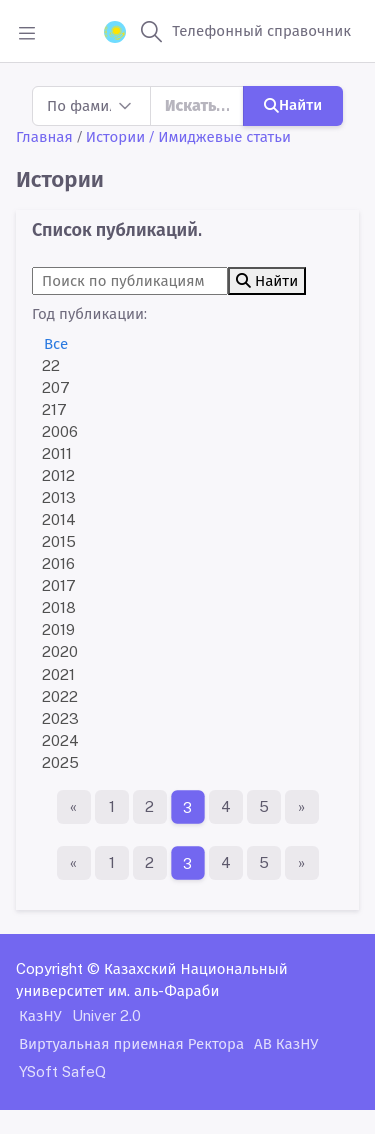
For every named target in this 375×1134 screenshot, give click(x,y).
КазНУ (40, 1015)
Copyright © (58, 968)
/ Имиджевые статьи (220, 136)
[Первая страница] (74, 807)
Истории (115, 136)
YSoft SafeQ (62, 1071)
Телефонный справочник (261, 30)
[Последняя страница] (302, 807)
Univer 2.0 (106, 1015)
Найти (293, 104)
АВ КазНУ (286, 1043)
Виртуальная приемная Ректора (131, 1043)
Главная (44, 136)
